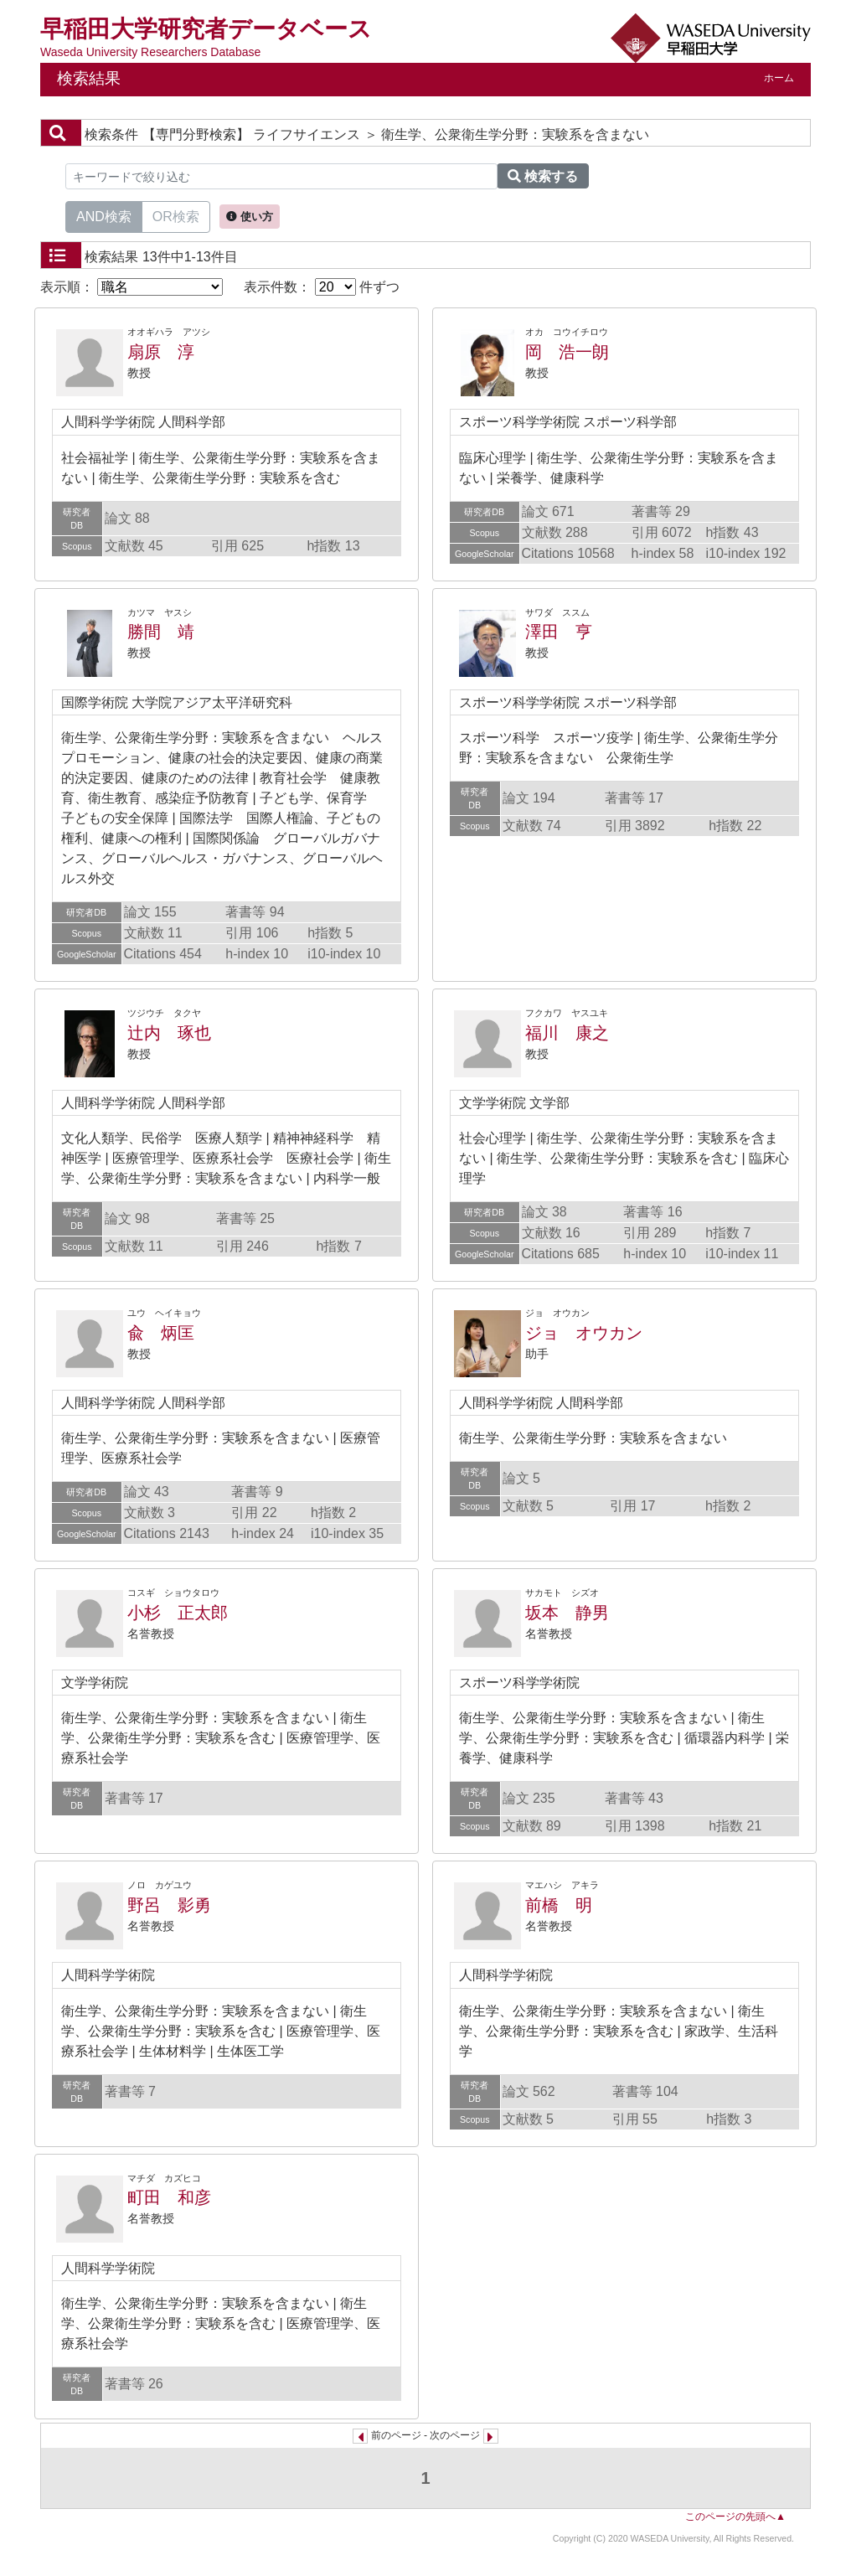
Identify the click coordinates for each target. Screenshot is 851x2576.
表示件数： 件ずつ (322, 287)
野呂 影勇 (169, 1905)
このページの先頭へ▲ (735, 2516)
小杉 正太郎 (177, 1612)
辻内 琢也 (169, 1033)
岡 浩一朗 (567, 352)
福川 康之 (567, 1033)
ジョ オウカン (583, 1333)
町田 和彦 (169, 2197)
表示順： (131, 287)
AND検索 (104, 215)
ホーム (779, 78)
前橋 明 (558, 1905)
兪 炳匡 (160, 1333)
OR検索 (175, 215)
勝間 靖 (160, 631)
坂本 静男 (567, 1612)
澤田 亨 (558, 631)
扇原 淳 (160, 352)
